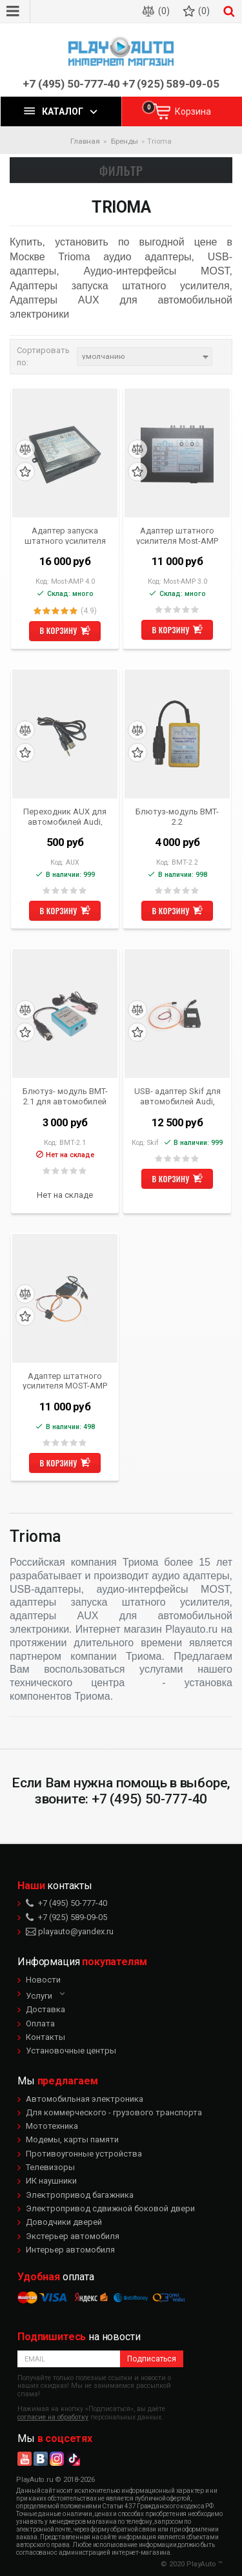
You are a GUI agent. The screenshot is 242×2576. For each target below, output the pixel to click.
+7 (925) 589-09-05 (170, 84)
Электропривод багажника (80, 2195)
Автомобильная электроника (84, 2099)
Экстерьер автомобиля (72, 2236)
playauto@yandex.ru (70, 1931)
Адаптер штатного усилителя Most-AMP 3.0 (177, 535)
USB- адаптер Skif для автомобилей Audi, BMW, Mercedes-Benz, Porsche (177, 1096)
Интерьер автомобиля (70, 2249)
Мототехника (52, 2126)
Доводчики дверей (64, 2222)
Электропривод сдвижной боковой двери (110, 2208)
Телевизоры (50, 2167)
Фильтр (121, 170)
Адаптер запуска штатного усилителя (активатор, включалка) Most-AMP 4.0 (65, 535)
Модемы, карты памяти (72, 2139)
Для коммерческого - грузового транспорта (114, 2112)
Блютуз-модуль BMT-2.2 (177, 816)
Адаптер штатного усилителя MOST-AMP (65, 1380)
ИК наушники (51, 2181)
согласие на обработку (52, 2417)
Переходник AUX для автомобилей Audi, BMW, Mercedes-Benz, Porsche (65, 816)
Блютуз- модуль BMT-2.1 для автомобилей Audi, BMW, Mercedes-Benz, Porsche (65, 1096)
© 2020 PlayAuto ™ (192, 2564)
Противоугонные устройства (84, 2153)
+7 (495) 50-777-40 (71, 84)
